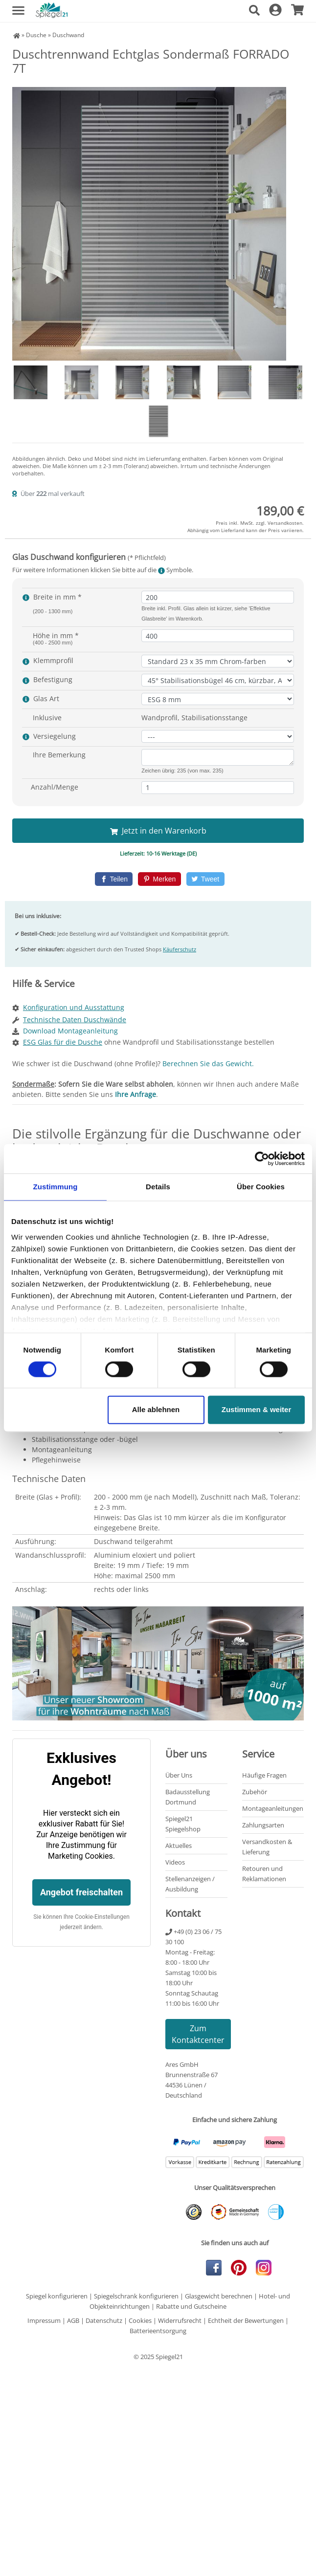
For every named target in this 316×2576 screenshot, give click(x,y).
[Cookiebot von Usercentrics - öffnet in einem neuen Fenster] (262, 1158)
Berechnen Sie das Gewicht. (208, 1063)
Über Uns (178, 1775)
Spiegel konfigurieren (57, 2296)
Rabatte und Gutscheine (191, 2306)
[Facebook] (114, 879)
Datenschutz (104, 2320)
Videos (175, 1862)
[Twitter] (205, 879)
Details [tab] (158, 1186)
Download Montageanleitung (70, 1030)
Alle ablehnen (156, 1410)
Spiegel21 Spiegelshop (183, 1823)
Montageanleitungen (272, 1808)
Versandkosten (285, 522)
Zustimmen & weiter (257, 1410)
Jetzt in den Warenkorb (158, 830)
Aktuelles (178, 1845)
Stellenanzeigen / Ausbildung (190, 1883)
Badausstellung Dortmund (187, 1796)
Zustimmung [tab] (55, 1186)
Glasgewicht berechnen (218, 2296)
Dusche (36, 35)
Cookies (140, 2320)
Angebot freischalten (81, 1892)
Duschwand (68, 35)
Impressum (44, 2320)
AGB (73, 2320)
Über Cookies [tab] (261, 1186)
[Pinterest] (159, 879)
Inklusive (47, 717)
